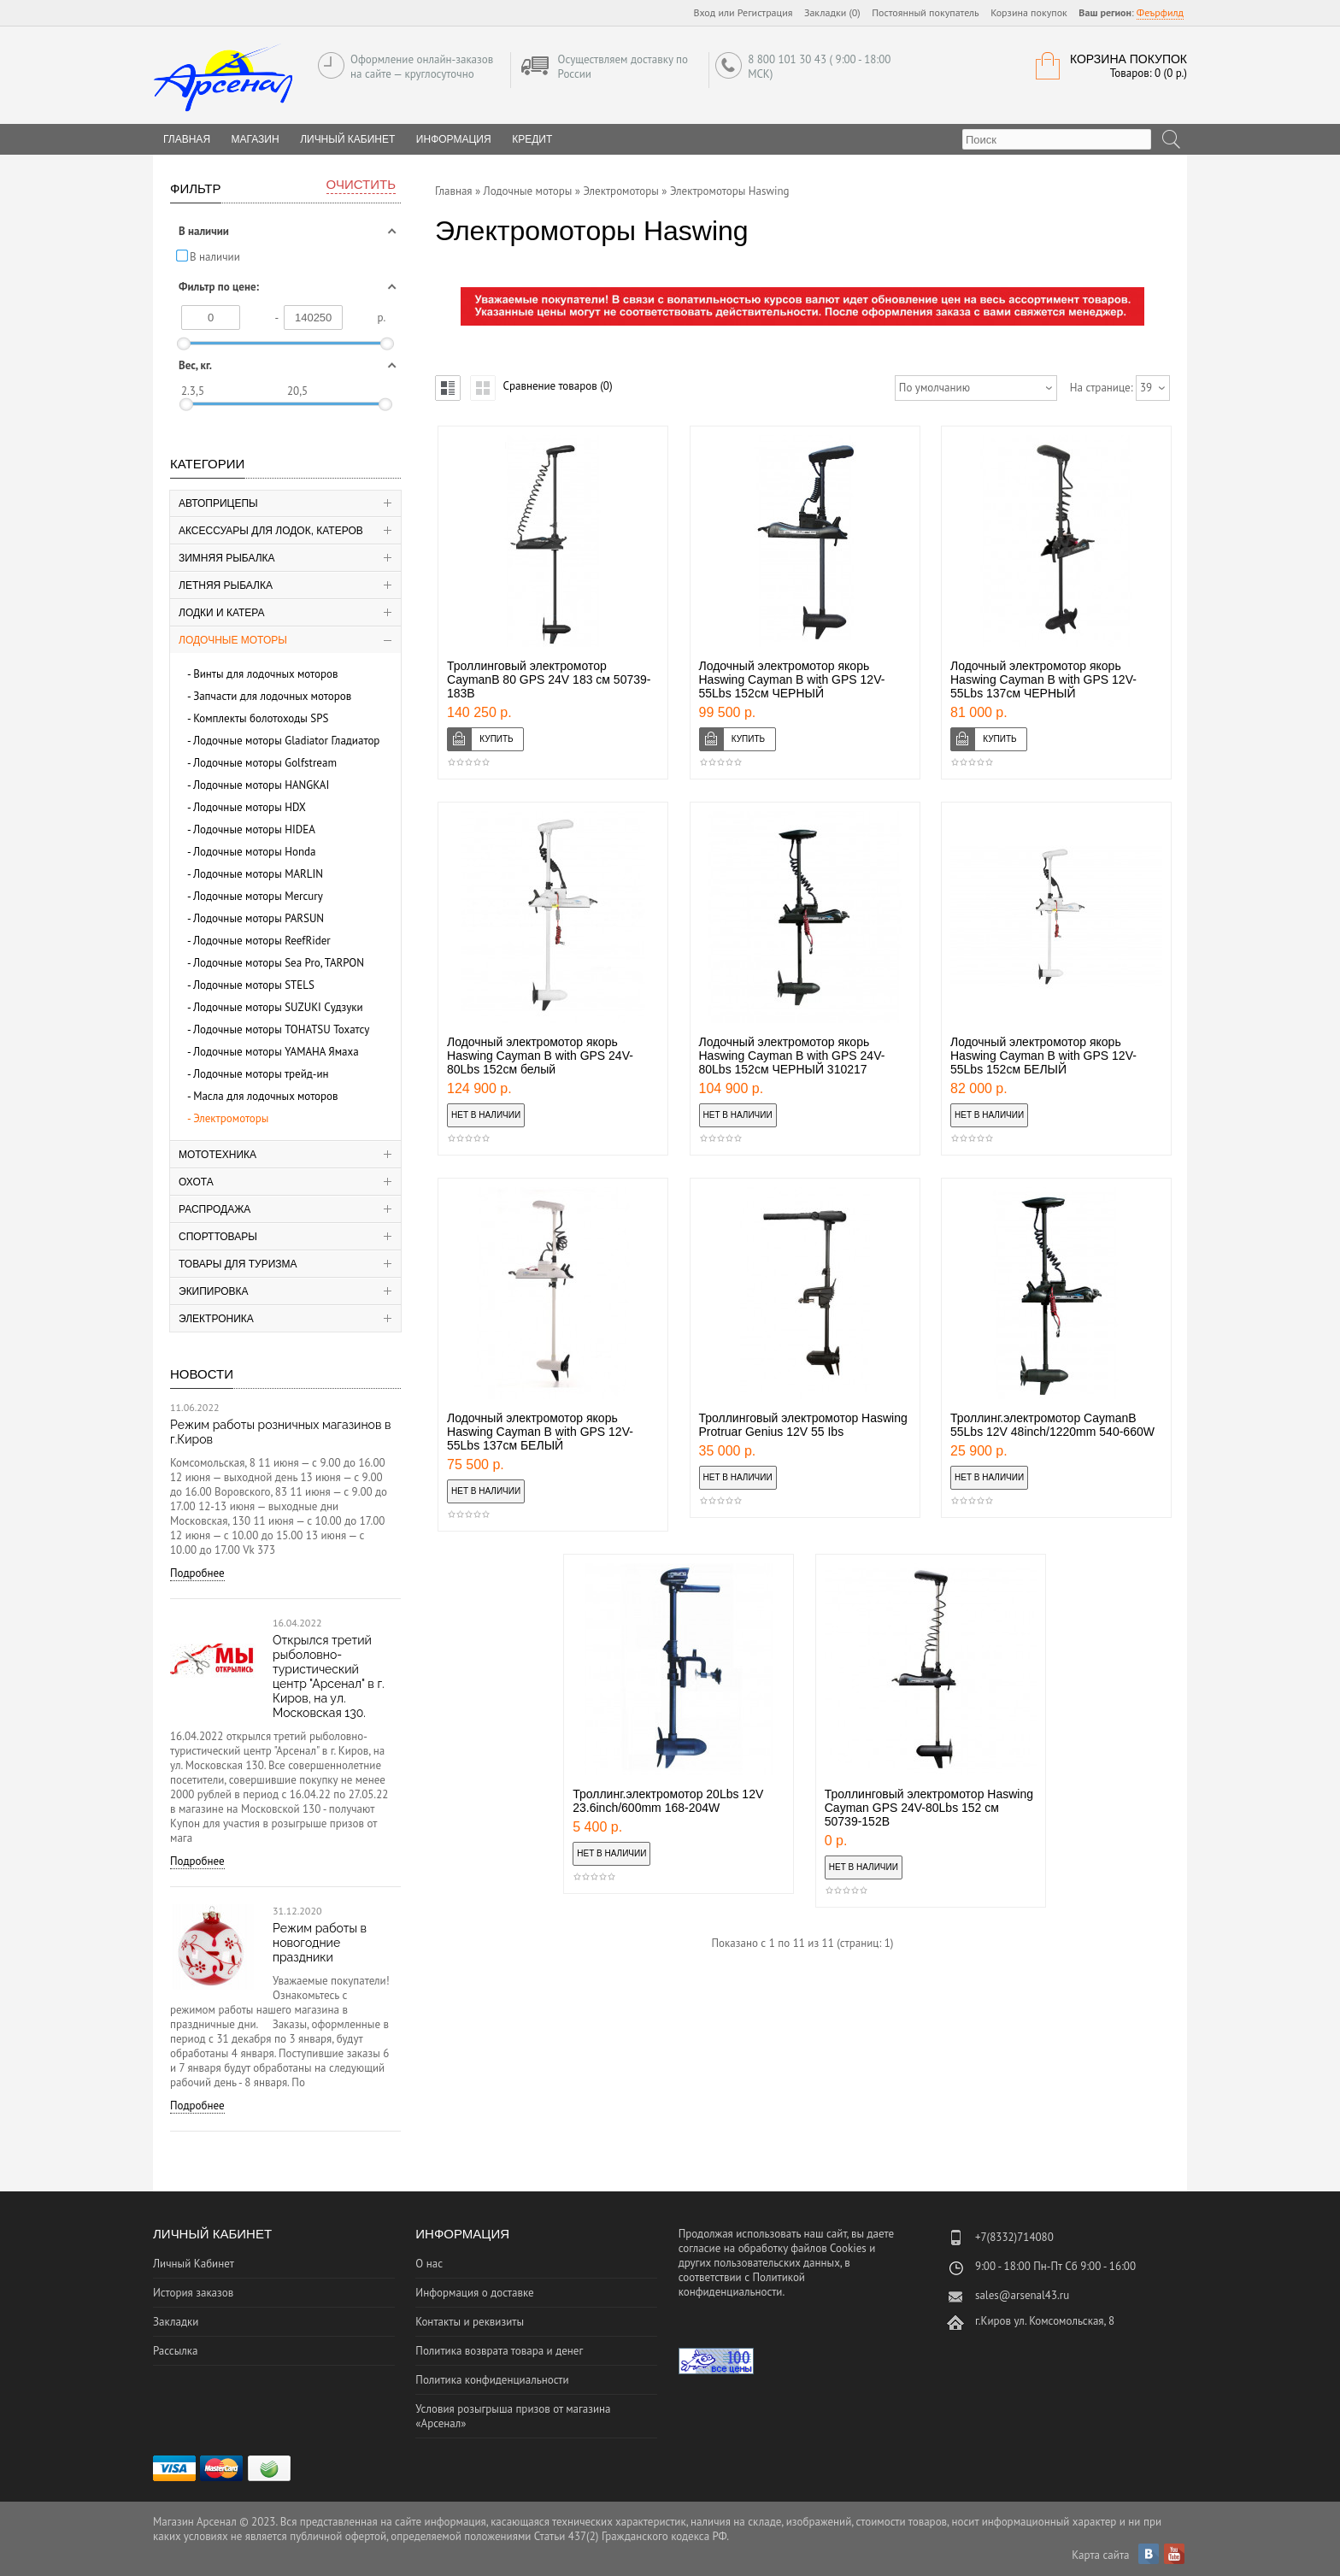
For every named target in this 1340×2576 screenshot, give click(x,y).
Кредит (532, 139)
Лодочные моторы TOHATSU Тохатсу (281, 1029)
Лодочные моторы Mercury (258, 896)
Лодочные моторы (233, 640)
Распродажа (214, 1209)
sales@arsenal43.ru (1022, 2295)
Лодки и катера (222, 613)
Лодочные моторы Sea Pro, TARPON (278, 963)
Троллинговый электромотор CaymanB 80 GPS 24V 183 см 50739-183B (548, 679)
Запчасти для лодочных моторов (272, 696)
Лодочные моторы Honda (254, 851)
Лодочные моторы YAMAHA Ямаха (276, 1051)
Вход (704, 12)
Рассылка (175, 2351)
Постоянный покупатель (925, 12)
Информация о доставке (474, 2292)
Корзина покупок (1028, 12)
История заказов (193, 2292)
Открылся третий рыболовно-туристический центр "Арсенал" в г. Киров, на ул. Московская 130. (329, 1676)
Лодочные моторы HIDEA (254, 829)
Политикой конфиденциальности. (742, 2284)
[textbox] (1056, 139)
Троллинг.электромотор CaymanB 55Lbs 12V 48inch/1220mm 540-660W (1052, 1424)
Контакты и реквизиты (469, 2321)
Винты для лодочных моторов (265, 674)
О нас (429, 2263)
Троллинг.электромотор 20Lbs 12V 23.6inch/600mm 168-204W (668, 1800)
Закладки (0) (832, 12)
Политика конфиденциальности (491, 2380)
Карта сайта (1100, 2555)
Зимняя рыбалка (227, 558)
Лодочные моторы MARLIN (258, 874)
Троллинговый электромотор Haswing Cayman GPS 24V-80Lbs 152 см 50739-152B (929, 1807)
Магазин (255, 139)
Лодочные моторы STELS (253, 985)
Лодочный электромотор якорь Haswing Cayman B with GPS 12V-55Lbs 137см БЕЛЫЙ (540, 1431)
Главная (454, 191)
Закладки (175, 2321)
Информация (453, 139)
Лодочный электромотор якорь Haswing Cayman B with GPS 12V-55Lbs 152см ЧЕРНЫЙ (792, 679)
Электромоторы (230, 1118)
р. (382, 317)
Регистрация (765, 12)
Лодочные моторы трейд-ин (261, 1074)
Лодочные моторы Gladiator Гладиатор (286, 740)
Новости (201, 1374)
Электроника (216, 1319)
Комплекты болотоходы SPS (260, 718)
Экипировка (214, 1291)
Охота (196, 1182)
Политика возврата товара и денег (499, 2351)
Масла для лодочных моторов (265, 1096)
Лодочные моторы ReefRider (262, 940)
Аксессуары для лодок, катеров (271, 531)
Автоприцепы (218, 503)
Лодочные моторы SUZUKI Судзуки (278, 1007)
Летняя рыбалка (226, 585)
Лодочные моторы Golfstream (265, 763)
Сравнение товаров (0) (557, 386)
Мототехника (217, 1155)
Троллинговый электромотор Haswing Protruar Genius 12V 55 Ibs (803, 1424)
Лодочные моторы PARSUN (258, 918)
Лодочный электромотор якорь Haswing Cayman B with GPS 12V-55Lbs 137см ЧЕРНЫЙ (1043, 679)
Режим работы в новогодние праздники (320, 1942)
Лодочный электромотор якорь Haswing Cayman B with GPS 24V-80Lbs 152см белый (540, 1055)
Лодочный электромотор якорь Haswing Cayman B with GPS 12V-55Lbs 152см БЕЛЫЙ (1043, 1055)
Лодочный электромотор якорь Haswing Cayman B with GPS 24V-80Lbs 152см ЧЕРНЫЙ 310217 (792, 1055)
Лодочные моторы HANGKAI (261, 785)
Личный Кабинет (347, 139)
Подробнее (197, 1573)
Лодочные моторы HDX (249, 807)
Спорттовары (218, 1237)
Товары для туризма (238, 1264)
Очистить (361, 184)
